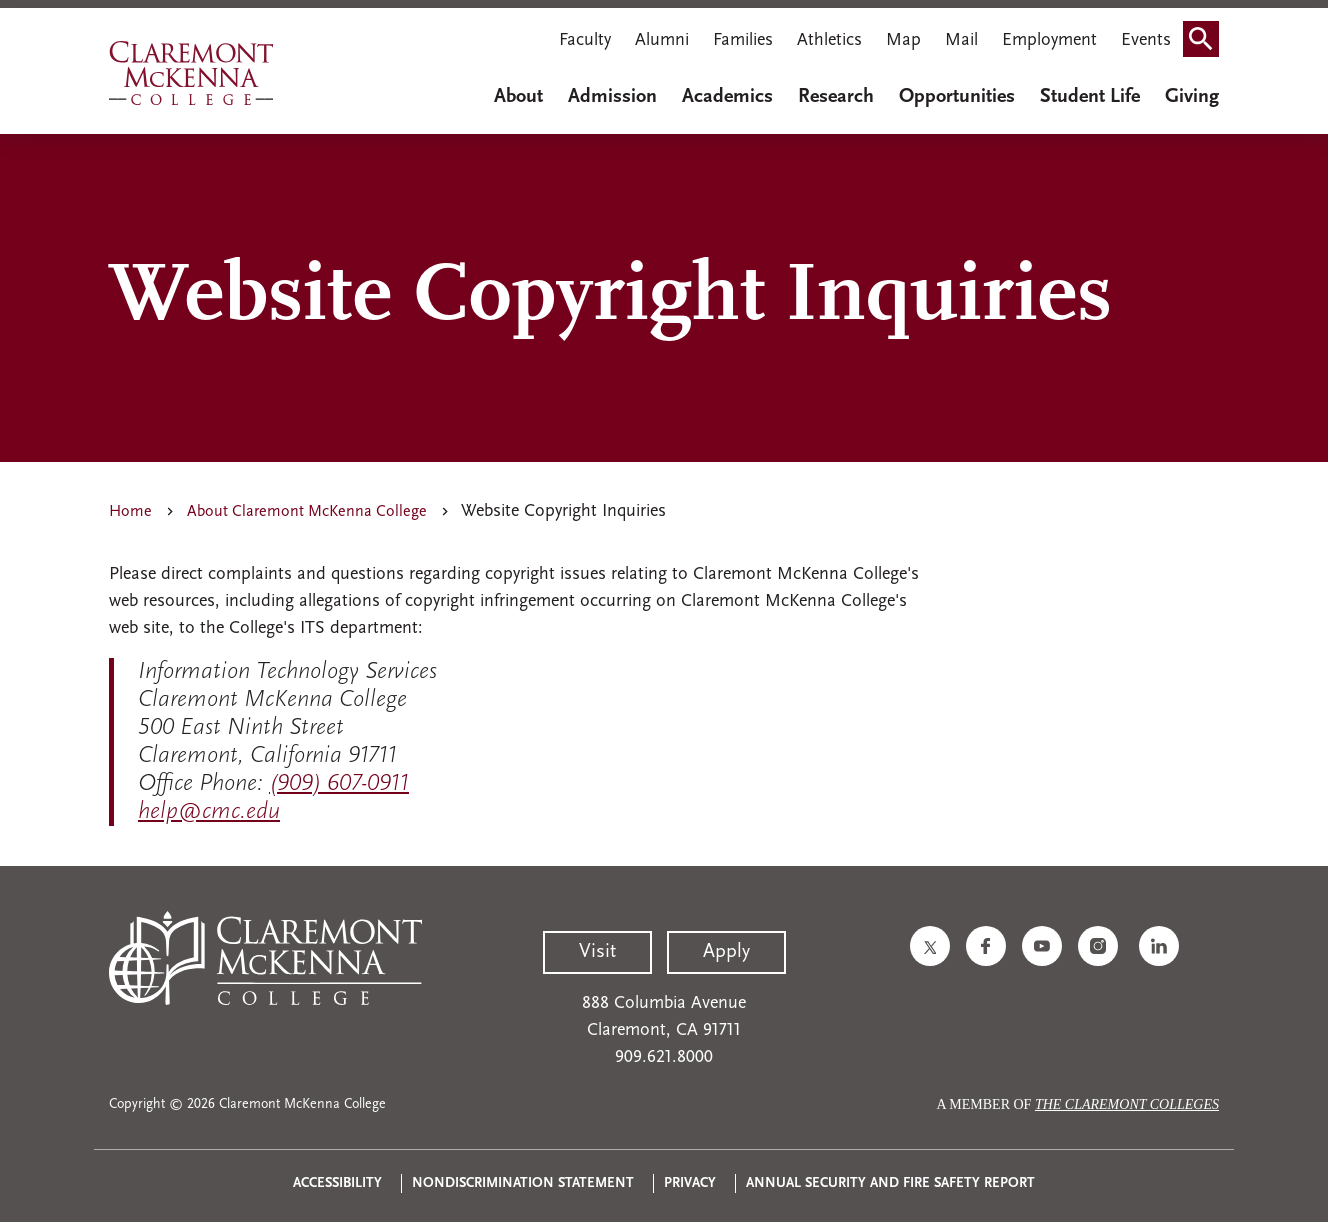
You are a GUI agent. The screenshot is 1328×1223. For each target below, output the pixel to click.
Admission (612, 97)
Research (836, 97)
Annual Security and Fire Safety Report (890, 1183)
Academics (727, 97)
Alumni (662, 40)
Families (743, 40)
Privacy (690, 1183)
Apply (726, 952)
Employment (1049, 40)
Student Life (1090, 97)
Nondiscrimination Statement (523, 1183)
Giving (1192, 97)
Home (130, 512)
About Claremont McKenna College (307, 512)
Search (1207, 32)
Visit (597, 952)
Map (903, 40)
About (518, 97)
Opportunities (957, 97)
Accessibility (337, 1183)
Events (1146, 40)
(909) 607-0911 (339, 784)
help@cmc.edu (209, 812)
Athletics (829, 40)
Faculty (585, 40)
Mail (961, 40)
